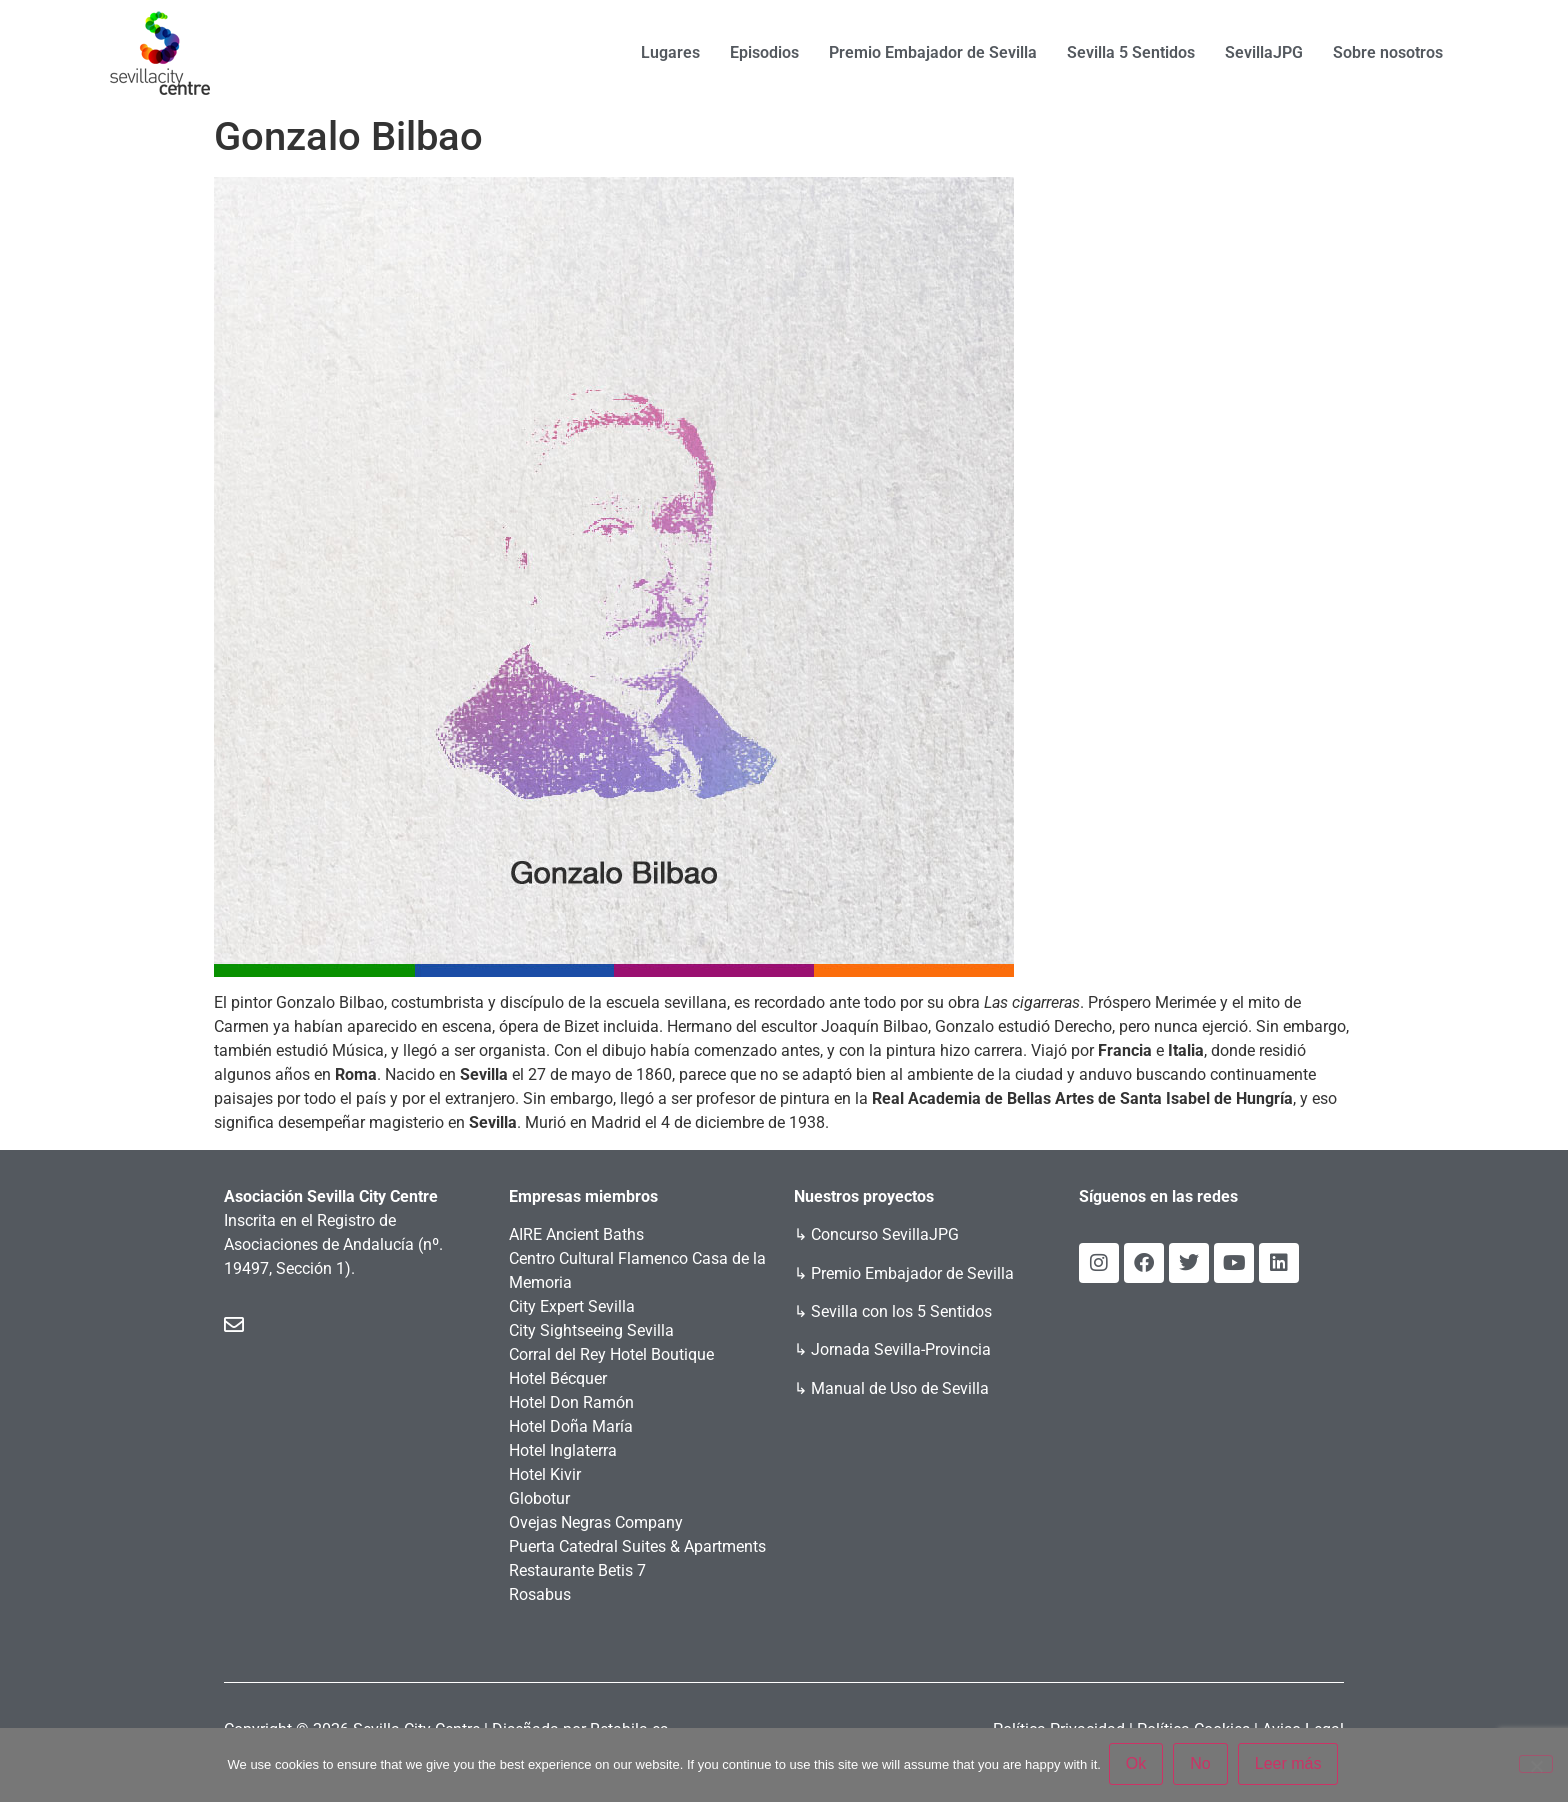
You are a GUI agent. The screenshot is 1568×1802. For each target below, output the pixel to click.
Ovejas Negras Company (596, 1522)
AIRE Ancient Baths (576, 1234)
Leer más (1290, 1765)
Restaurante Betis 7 (577, 1570)
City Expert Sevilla (572, 1306)
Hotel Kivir (545, 1474)
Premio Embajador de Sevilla (933, 52)
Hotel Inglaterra (563, 1450)
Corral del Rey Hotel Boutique (611, 1354)
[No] (1536, 1765)
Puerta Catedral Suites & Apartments (637, 1546)
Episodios (764, 52)
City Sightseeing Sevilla (591, 1330)
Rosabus (540, 1594)
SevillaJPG (1264, 52)
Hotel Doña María (571, 1426)
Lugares (670, 52)
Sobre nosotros (1388, 52)
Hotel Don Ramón (571, 1402)
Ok (1138, 1765)
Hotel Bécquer (558, 1378)
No (1202, 1765)
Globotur (539, 1498)
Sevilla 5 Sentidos (1131, 52)
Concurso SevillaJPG (885, 1234)
